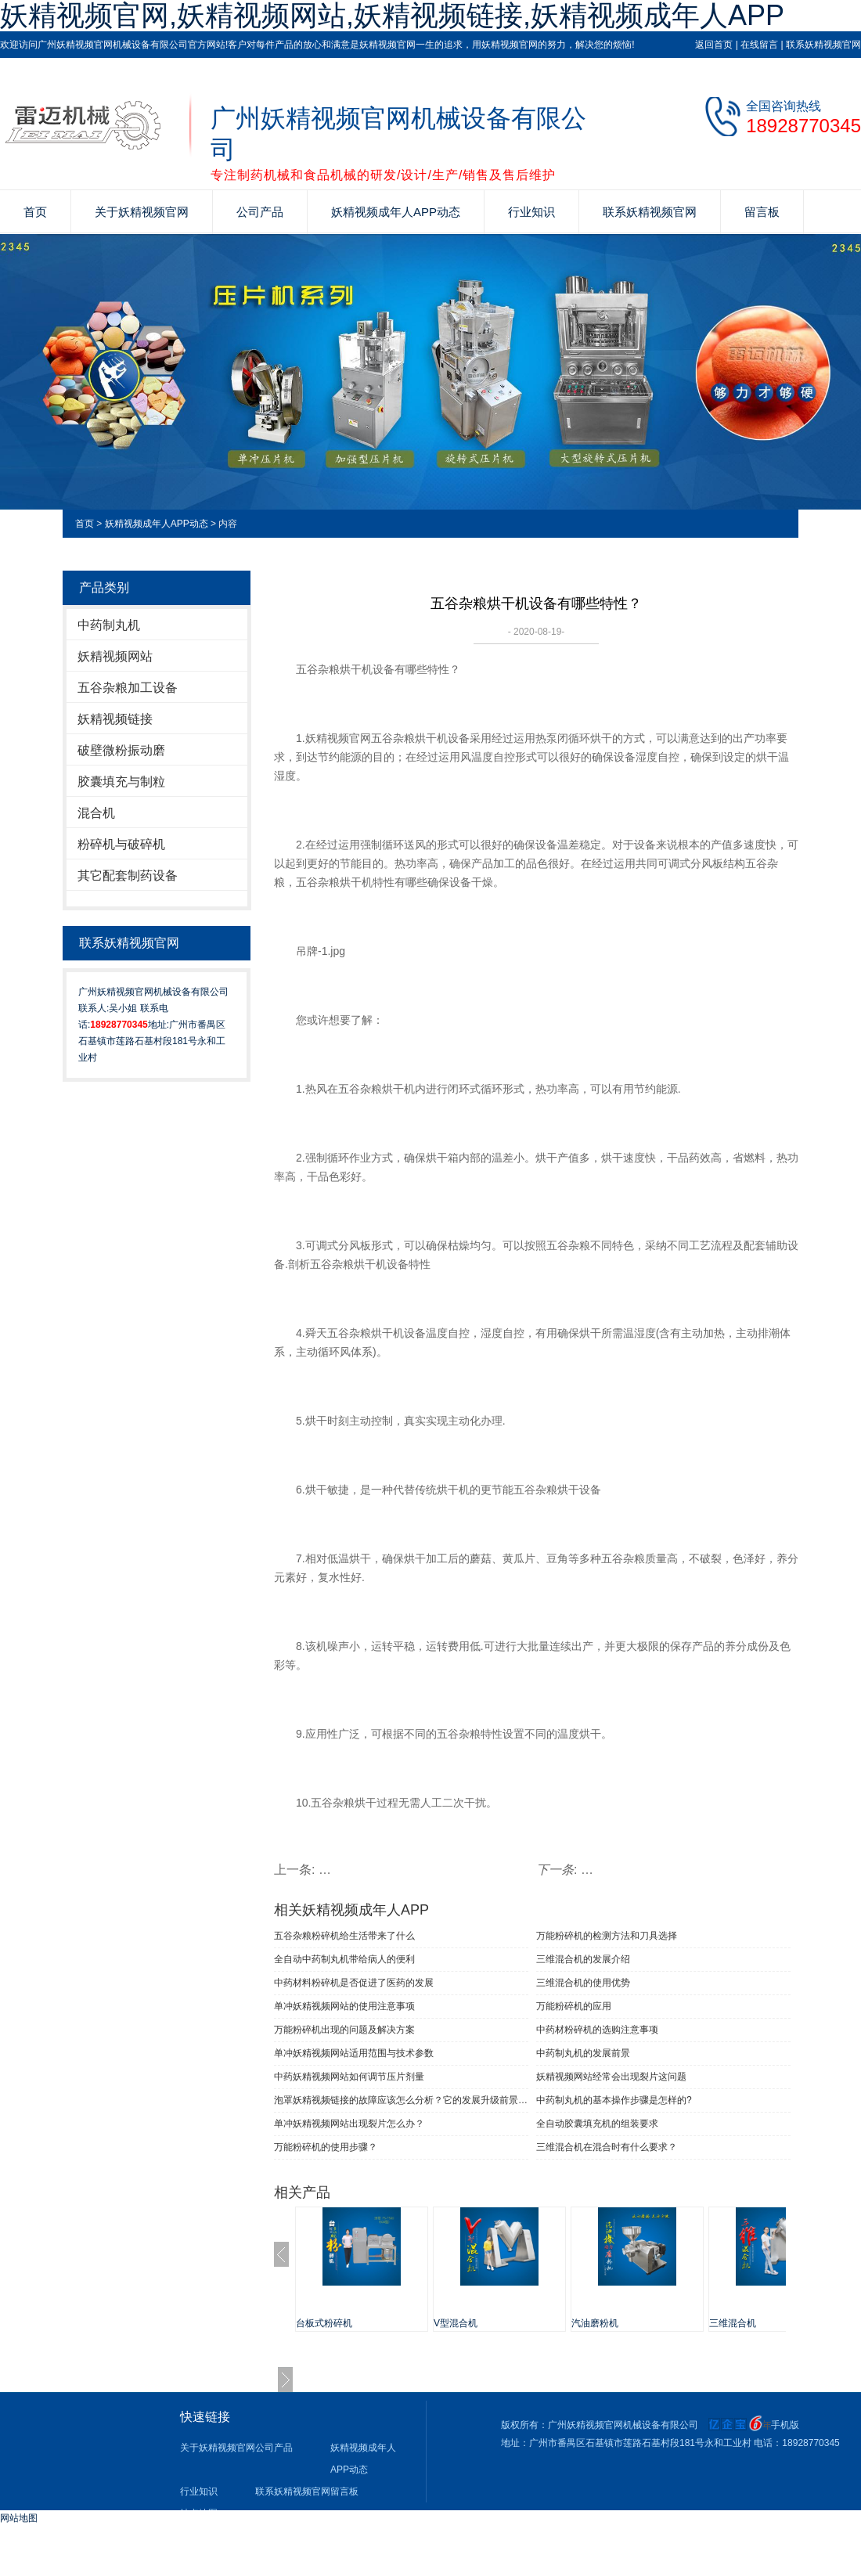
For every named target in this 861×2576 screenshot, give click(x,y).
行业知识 (531, 211)
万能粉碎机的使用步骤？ (325, 2147)
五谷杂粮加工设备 (127, 687)
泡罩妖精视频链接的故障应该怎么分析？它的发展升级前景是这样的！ (401, 2100)
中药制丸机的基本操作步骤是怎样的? (614, 2100)
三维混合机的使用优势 (583, 1982)
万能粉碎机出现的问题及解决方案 (344, 2029)
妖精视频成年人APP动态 (395, 211)
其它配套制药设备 (127, 875)
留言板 (762, 211)
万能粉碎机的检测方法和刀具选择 (606, 1935)
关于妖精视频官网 (142, 211)
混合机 (96, 813)
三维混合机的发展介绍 (583, 1959)
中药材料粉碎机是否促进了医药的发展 (354, 1982)
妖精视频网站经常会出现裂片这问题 (611, 2076)
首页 (35, 211)
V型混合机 (455, 2323)
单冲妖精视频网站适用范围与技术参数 (354, 2053)
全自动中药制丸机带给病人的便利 (344, 1959)
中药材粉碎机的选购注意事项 (597, 2029)
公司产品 (259, 211)
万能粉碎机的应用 (573, 2006)
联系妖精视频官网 (823, 44)
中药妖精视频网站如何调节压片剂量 (349, 2076)
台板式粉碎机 (324, 2323)
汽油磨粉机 (594, 2323)
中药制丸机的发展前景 (583, 2053)
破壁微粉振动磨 (121, 750)
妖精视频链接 (115, 719)
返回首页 (714, 44)
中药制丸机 (108, 625)
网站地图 (19, 2518)
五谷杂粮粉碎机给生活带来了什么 (344, 1935)
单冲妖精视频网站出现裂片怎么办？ (349, 2123)
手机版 (785, 2424)
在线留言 (759, 44)
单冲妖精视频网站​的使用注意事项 (344, 2006)
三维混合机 (732, 2323)
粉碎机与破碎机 (121, 844)
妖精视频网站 (115, 656)
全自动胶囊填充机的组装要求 (597, 2123)
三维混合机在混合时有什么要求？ (606, 2147)
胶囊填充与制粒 (121, 781)
